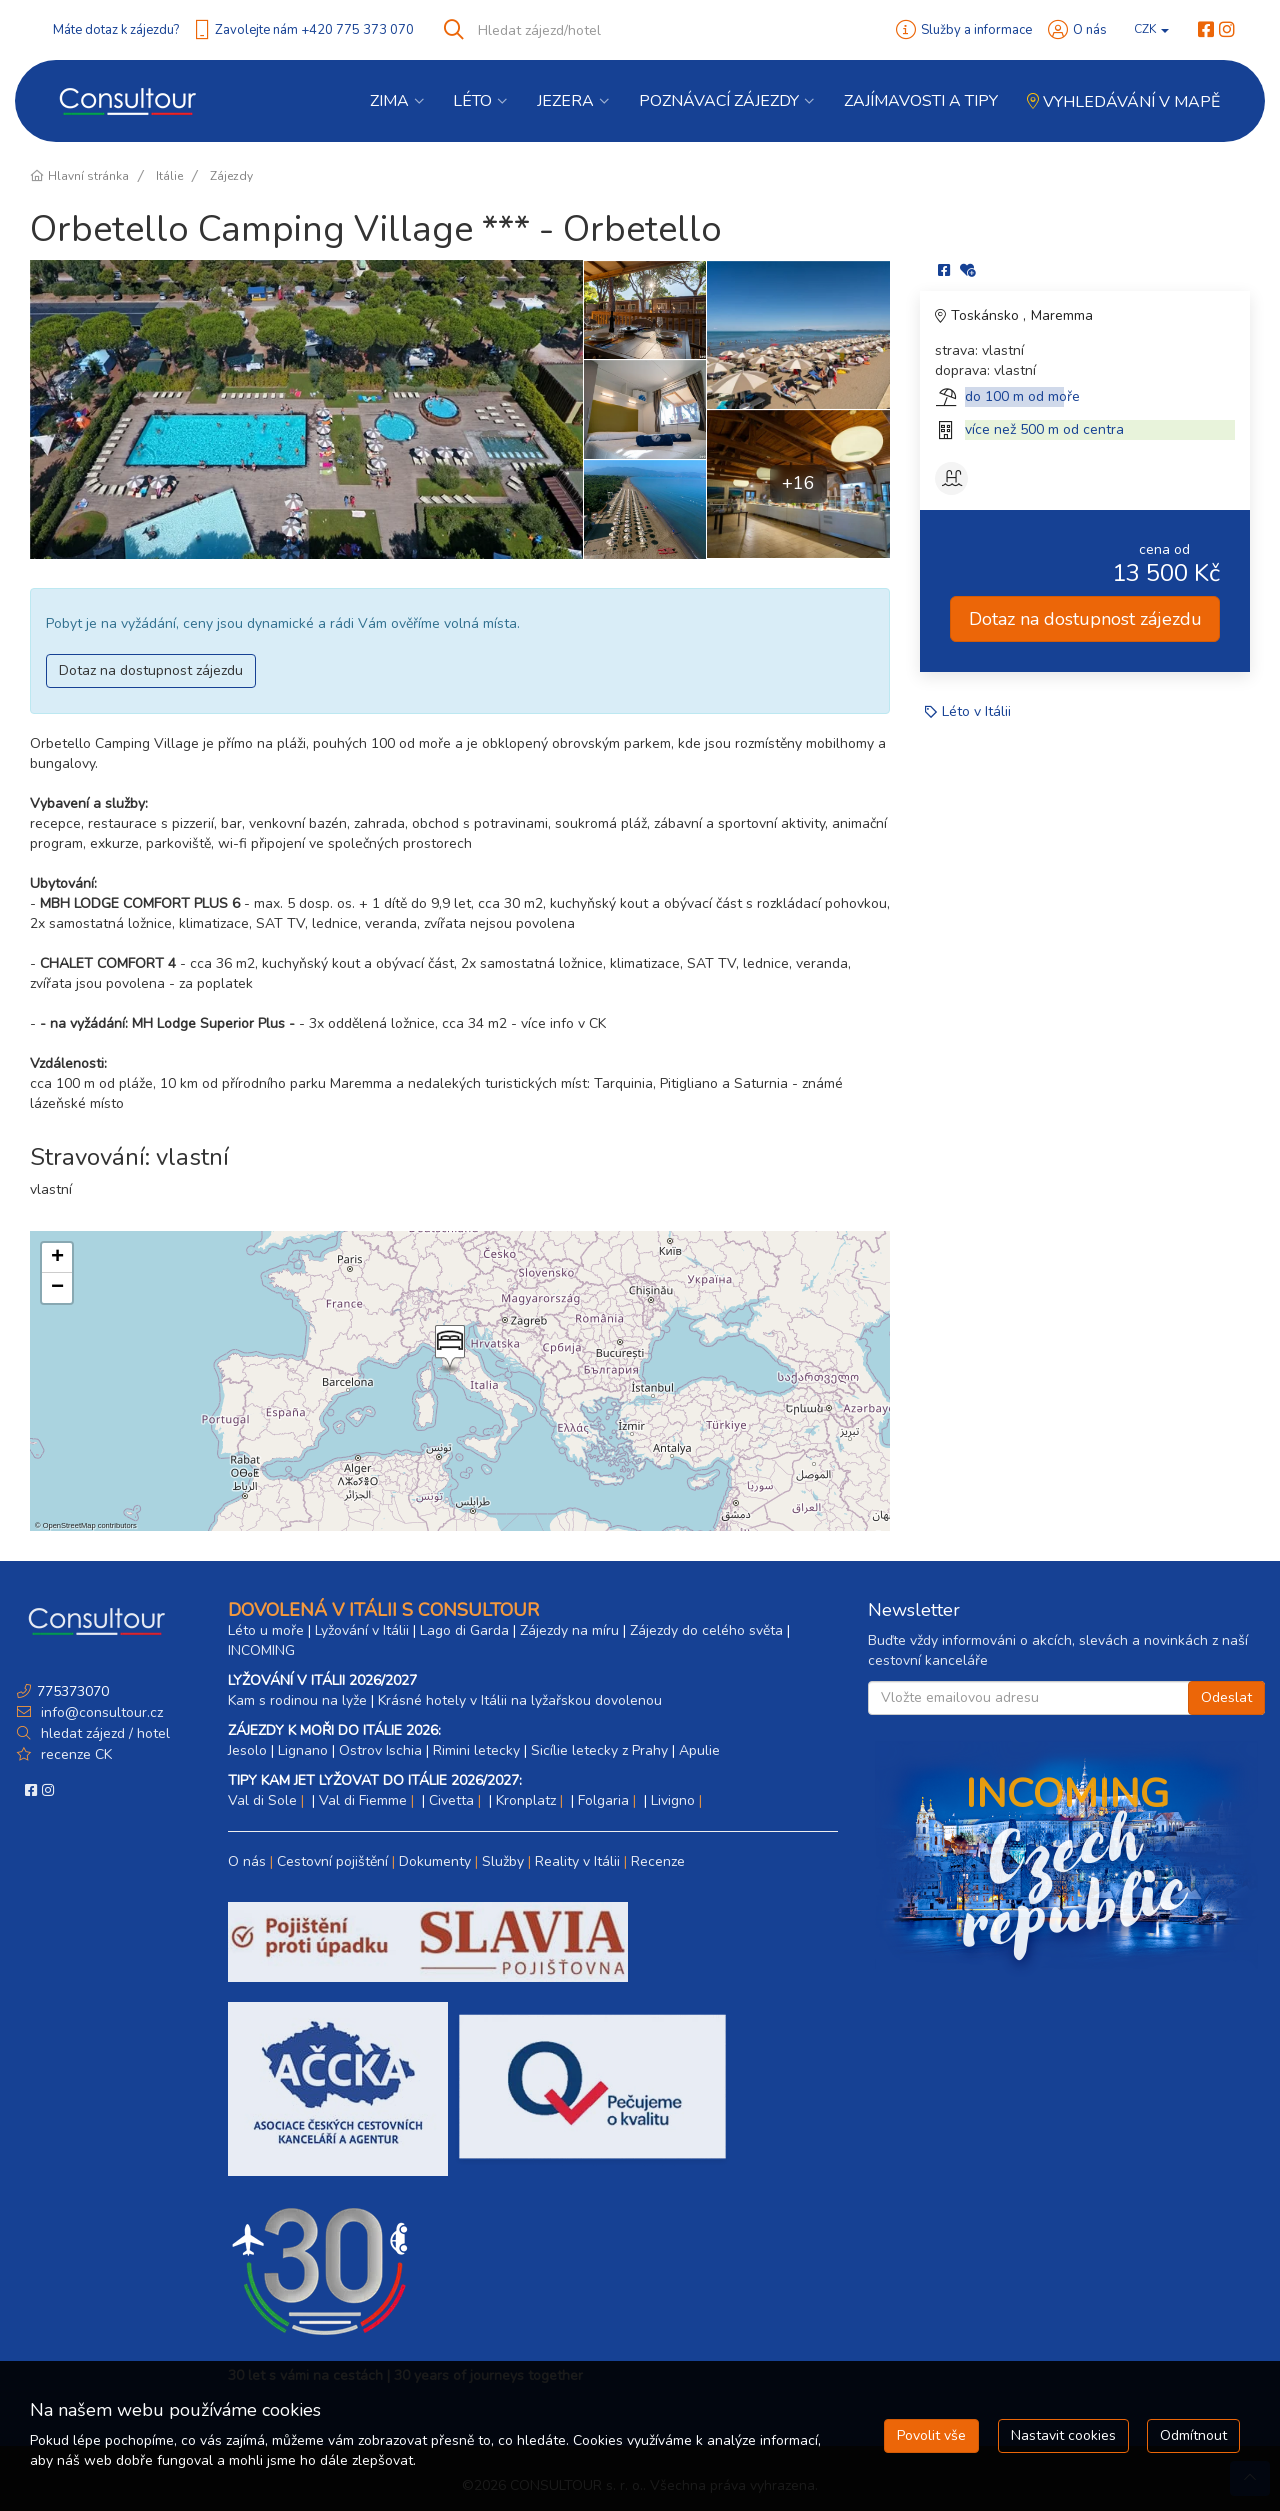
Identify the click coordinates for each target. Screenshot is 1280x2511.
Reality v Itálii (577, 1861)
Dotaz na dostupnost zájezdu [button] (151, 670)
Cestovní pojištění (332, 1861)
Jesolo (247, 1750)
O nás (1090, 30)
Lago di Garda (464, 1630)
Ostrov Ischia (380, 1750)
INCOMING (261, 1650)
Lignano (303, 1750)
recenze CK (76, 1754)
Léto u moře (266, 1630)
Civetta (451, 1800)
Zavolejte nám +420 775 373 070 (314, 30)
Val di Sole (262, 1800)
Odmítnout (1193, 2435)
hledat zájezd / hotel (105, 1733)
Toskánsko (987, 315)
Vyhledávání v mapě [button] (1123, 102)
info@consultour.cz (100, 1712)
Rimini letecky (476, 1750)
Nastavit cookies (1063, 2435)
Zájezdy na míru (569, 1630)
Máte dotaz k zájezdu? (116, 30)
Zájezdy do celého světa (706, 1630)
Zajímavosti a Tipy (921, 101)
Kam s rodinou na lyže (297, 1700)
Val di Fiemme (363, 1800)
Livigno (673, 1800)
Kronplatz (526, 1800)
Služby (503, 1861)
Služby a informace (976, 30)
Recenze (658, 1861)
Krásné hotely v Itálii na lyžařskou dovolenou (520, 1700)
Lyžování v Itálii (362, 1630)
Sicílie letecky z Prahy (599, 1750)
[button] (448, 1349)
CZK (1151, 29)
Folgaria (603, 1800)
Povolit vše (931, 2435)
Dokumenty (435, 1861)
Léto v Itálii (976, 711)
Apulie (699, 1750)
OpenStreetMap (69, 1525)
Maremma (1062, 315)
